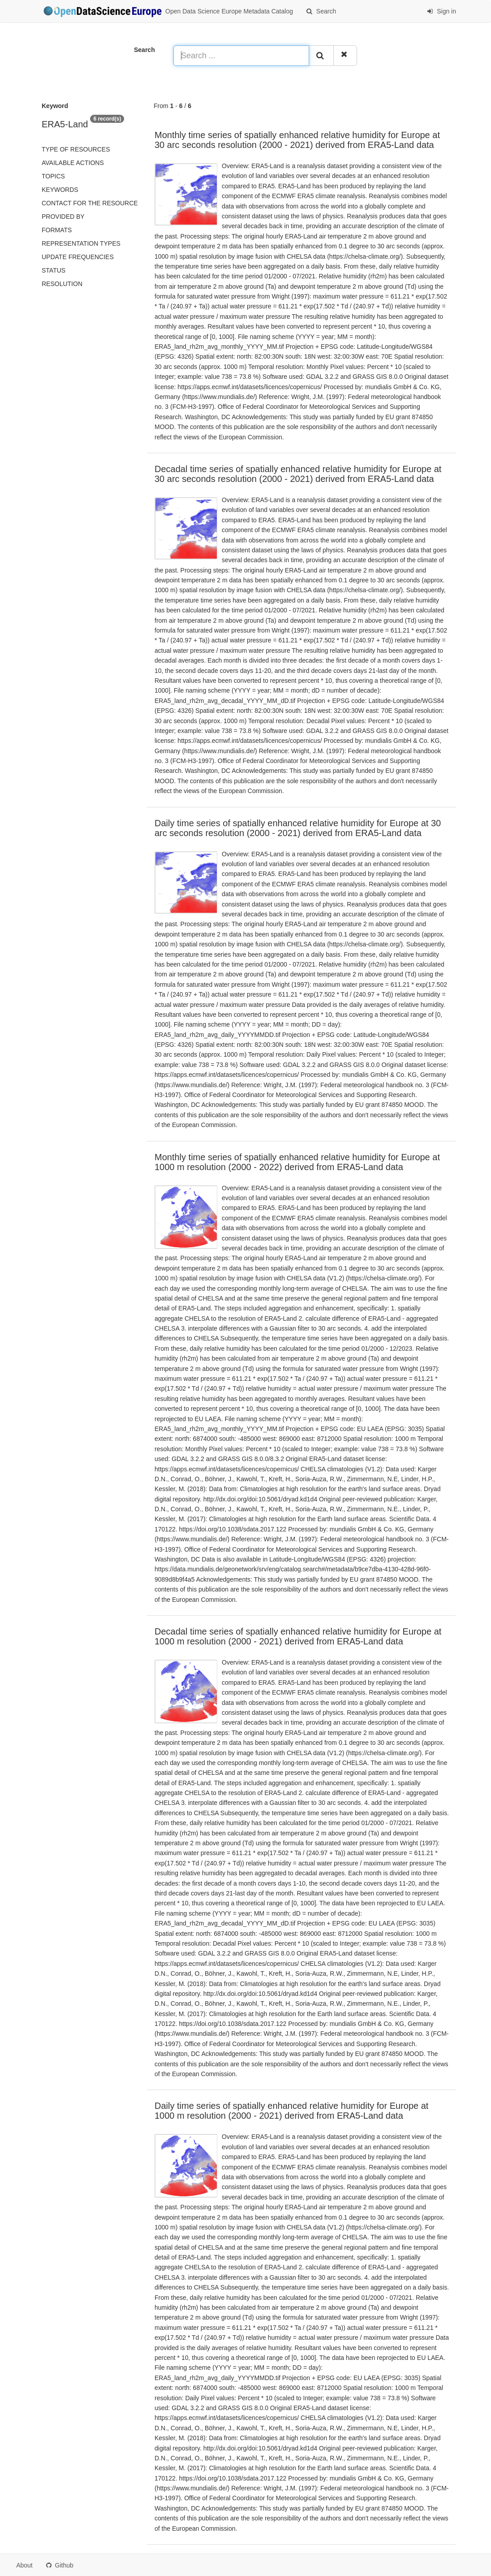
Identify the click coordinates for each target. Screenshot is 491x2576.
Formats (57, 230)
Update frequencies (78, 256)
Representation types (81, 243)
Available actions (73, 162)
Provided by (63, 216)
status (53, 270)
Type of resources (76, 149)
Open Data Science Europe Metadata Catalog (167, 11)
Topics (53, 176)
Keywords (60, 189)
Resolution (62, 283)
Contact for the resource (90, 203)
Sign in (441, 11)
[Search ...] (241, 55)
